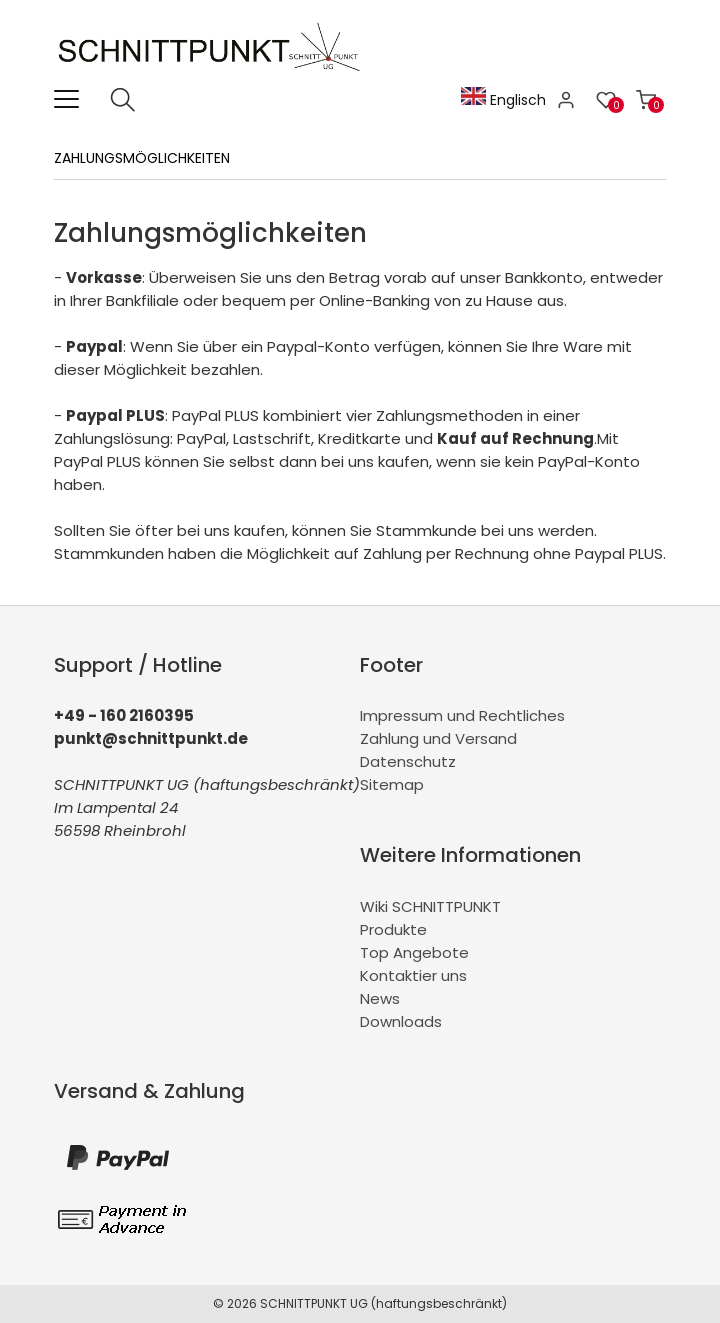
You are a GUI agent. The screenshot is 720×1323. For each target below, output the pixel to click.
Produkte (393, 929)
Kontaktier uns (413, 975)
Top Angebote (414, 952)
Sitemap (392, 784)
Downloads (401, 1021)
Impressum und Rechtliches (462, 715)
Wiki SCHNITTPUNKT (430, 906)
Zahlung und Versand (438, 738)
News (380, 998)
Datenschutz (408, 761)
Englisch (503, 100)
